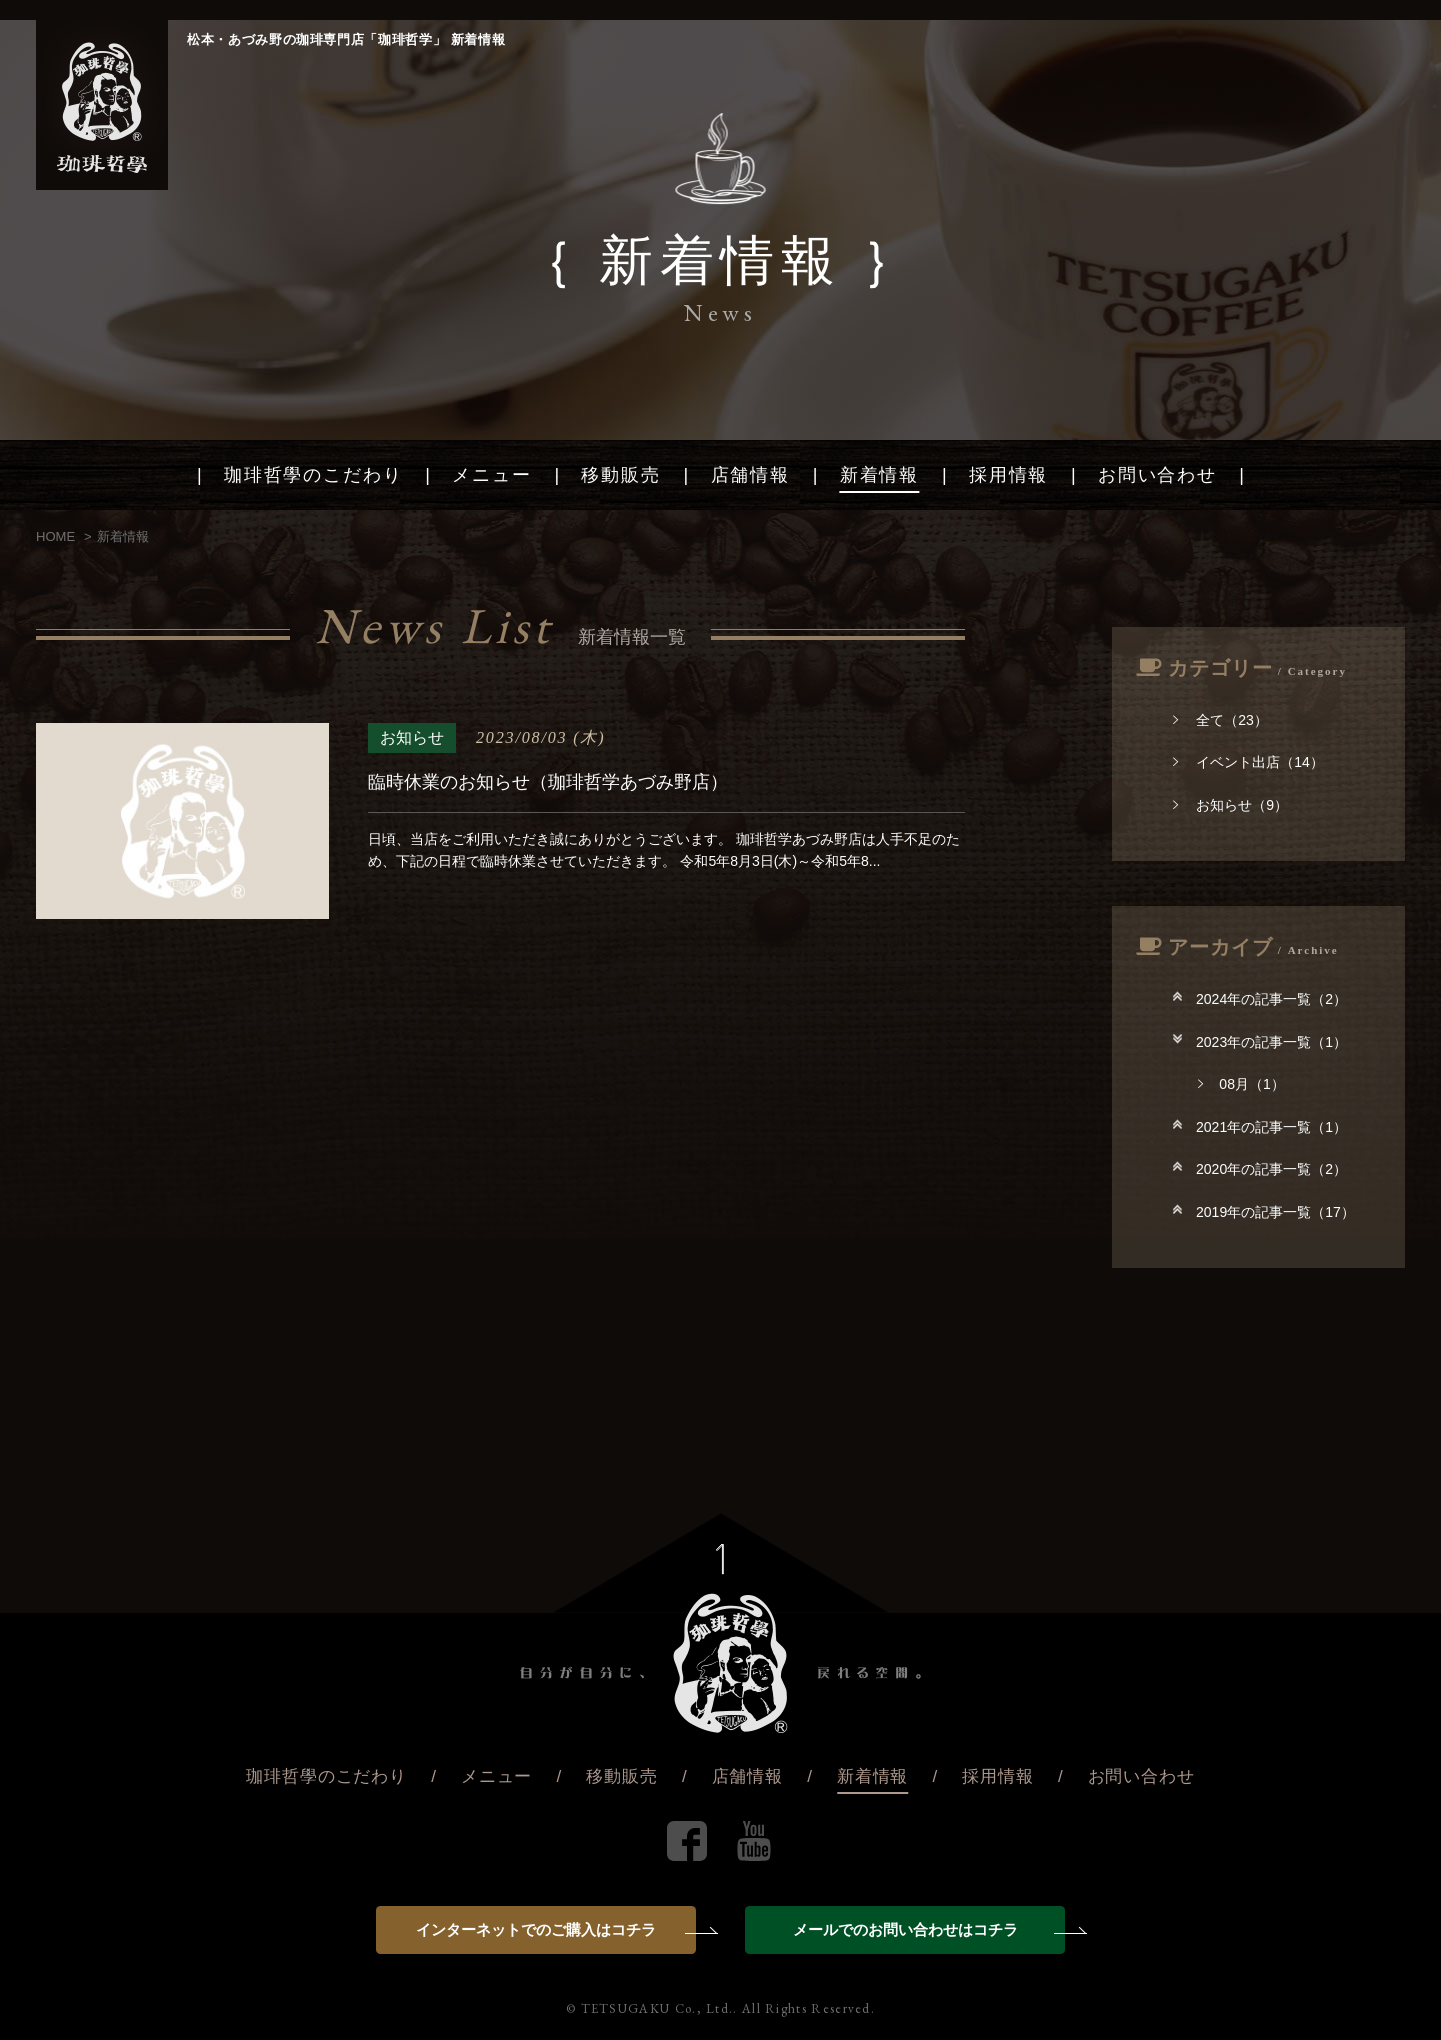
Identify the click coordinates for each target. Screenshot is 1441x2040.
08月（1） (1241, 1084)
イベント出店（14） (1248, 762)
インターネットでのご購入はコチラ (556, 1929)
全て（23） (1220, 720)
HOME (55, 536)
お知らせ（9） (1230, 805)
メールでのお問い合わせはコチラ (929, 1929)
